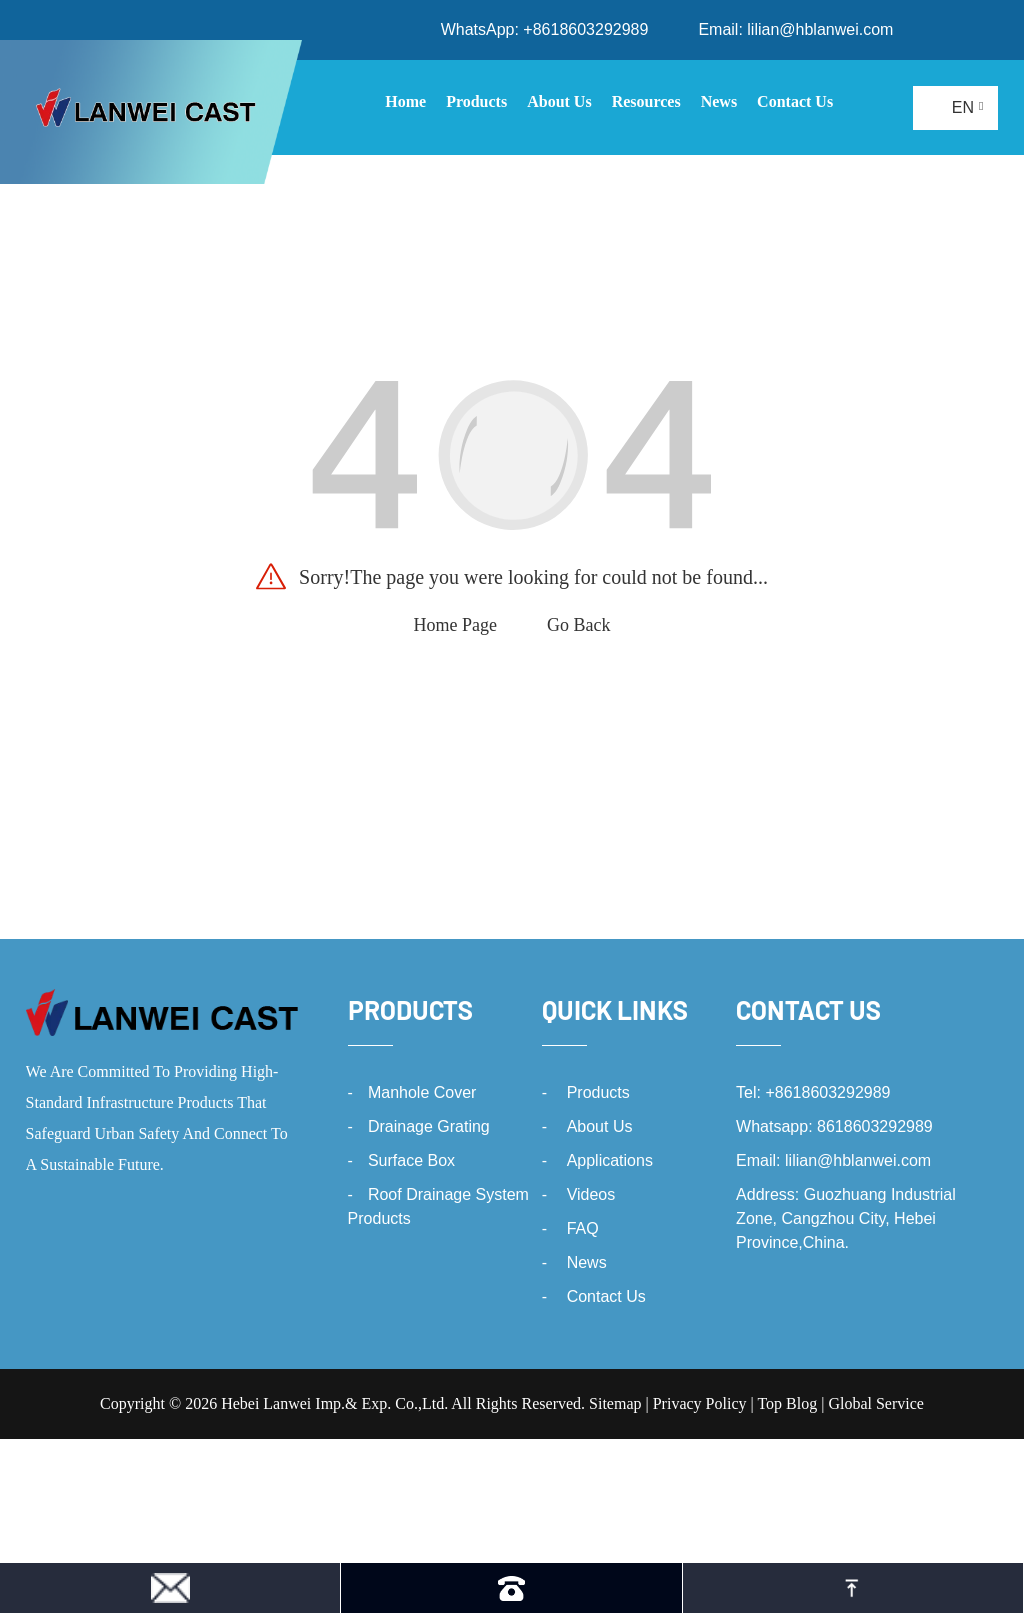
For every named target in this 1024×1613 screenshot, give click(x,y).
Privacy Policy (700, 1403)
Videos (591, 1194)
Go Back (578, 625)
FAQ (583, 1228)
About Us (600, 1126)
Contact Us (606, 1296)
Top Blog (787, 1403)
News (587, 1262)
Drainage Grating (429, 1126)
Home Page (455, 625)
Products (410, 1009)
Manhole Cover (422, 1092)
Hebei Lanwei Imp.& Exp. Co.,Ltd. (334, 1403)
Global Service (876, 1403)
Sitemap (615, 1403)
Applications (610, 1160)
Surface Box (411, 1160)
